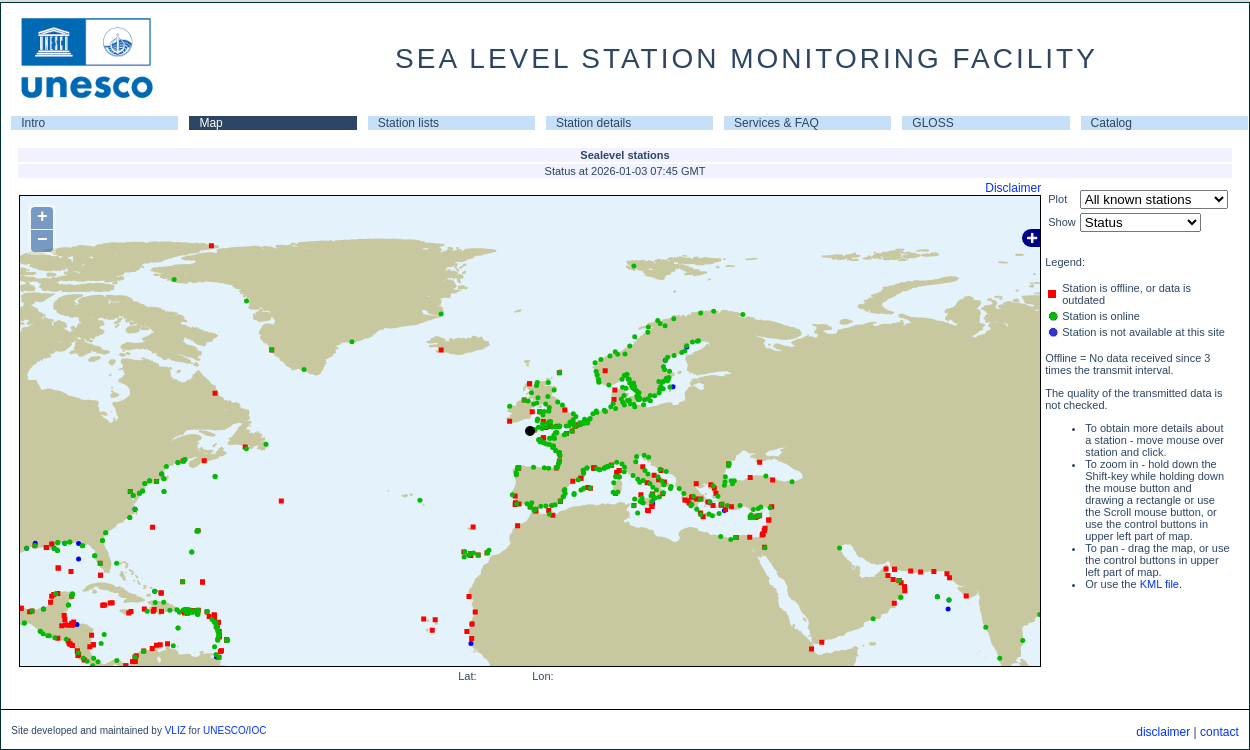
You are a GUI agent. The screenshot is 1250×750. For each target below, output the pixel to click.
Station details (593, 123)
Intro (33, 123)
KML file (1159, 584)
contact (1219, 732)
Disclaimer (1013, 188)
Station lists (408, 123)
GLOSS (932, 123)
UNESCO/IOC (234, 730)
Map (210, 123)
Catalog (1111, 123)
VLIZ (175, 730)
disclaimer (1163, 732)
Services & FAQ (776, 123)
